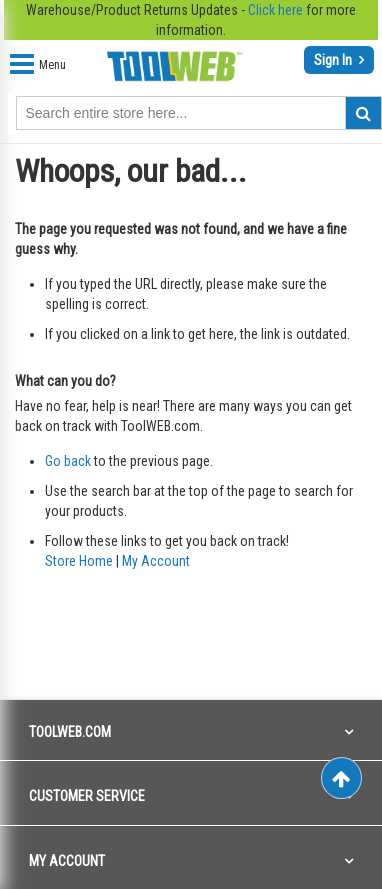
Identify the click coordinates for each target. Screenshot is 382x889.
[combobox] (199, 113)
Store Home (79, 561)
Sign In (334, 60)
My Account (156, 561)
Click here (275, 10)
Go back (68, 461)
